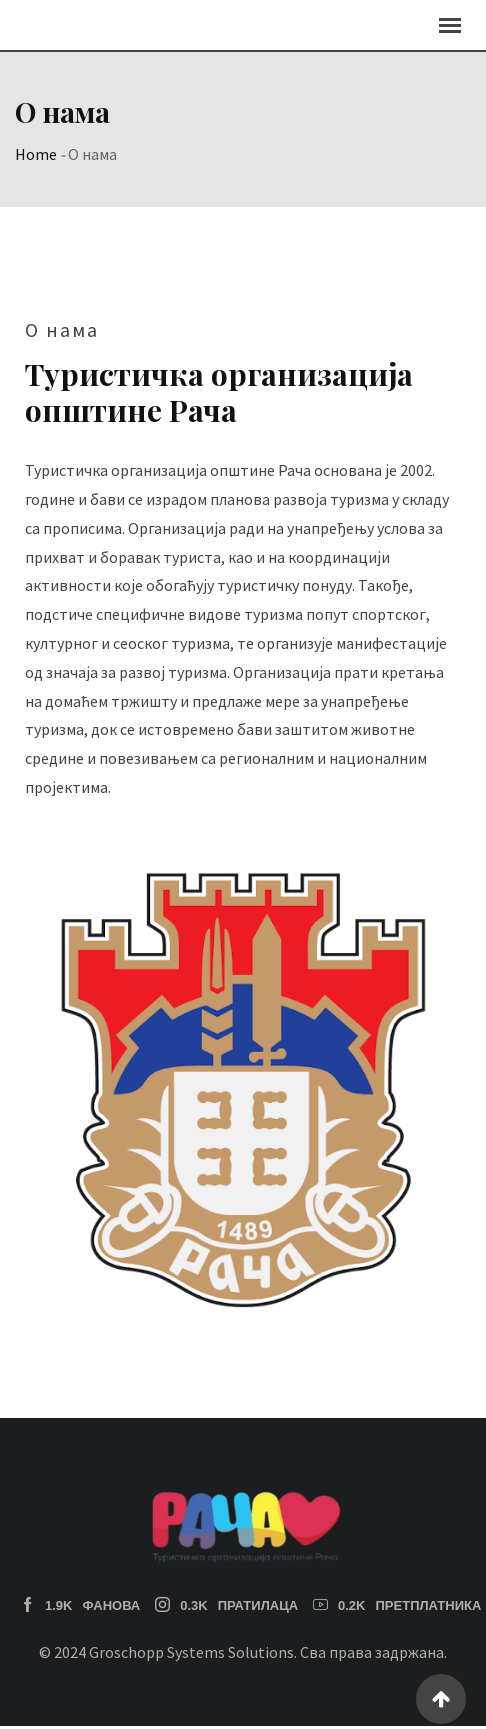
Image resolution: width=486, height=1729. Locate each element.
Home (36, 154)
